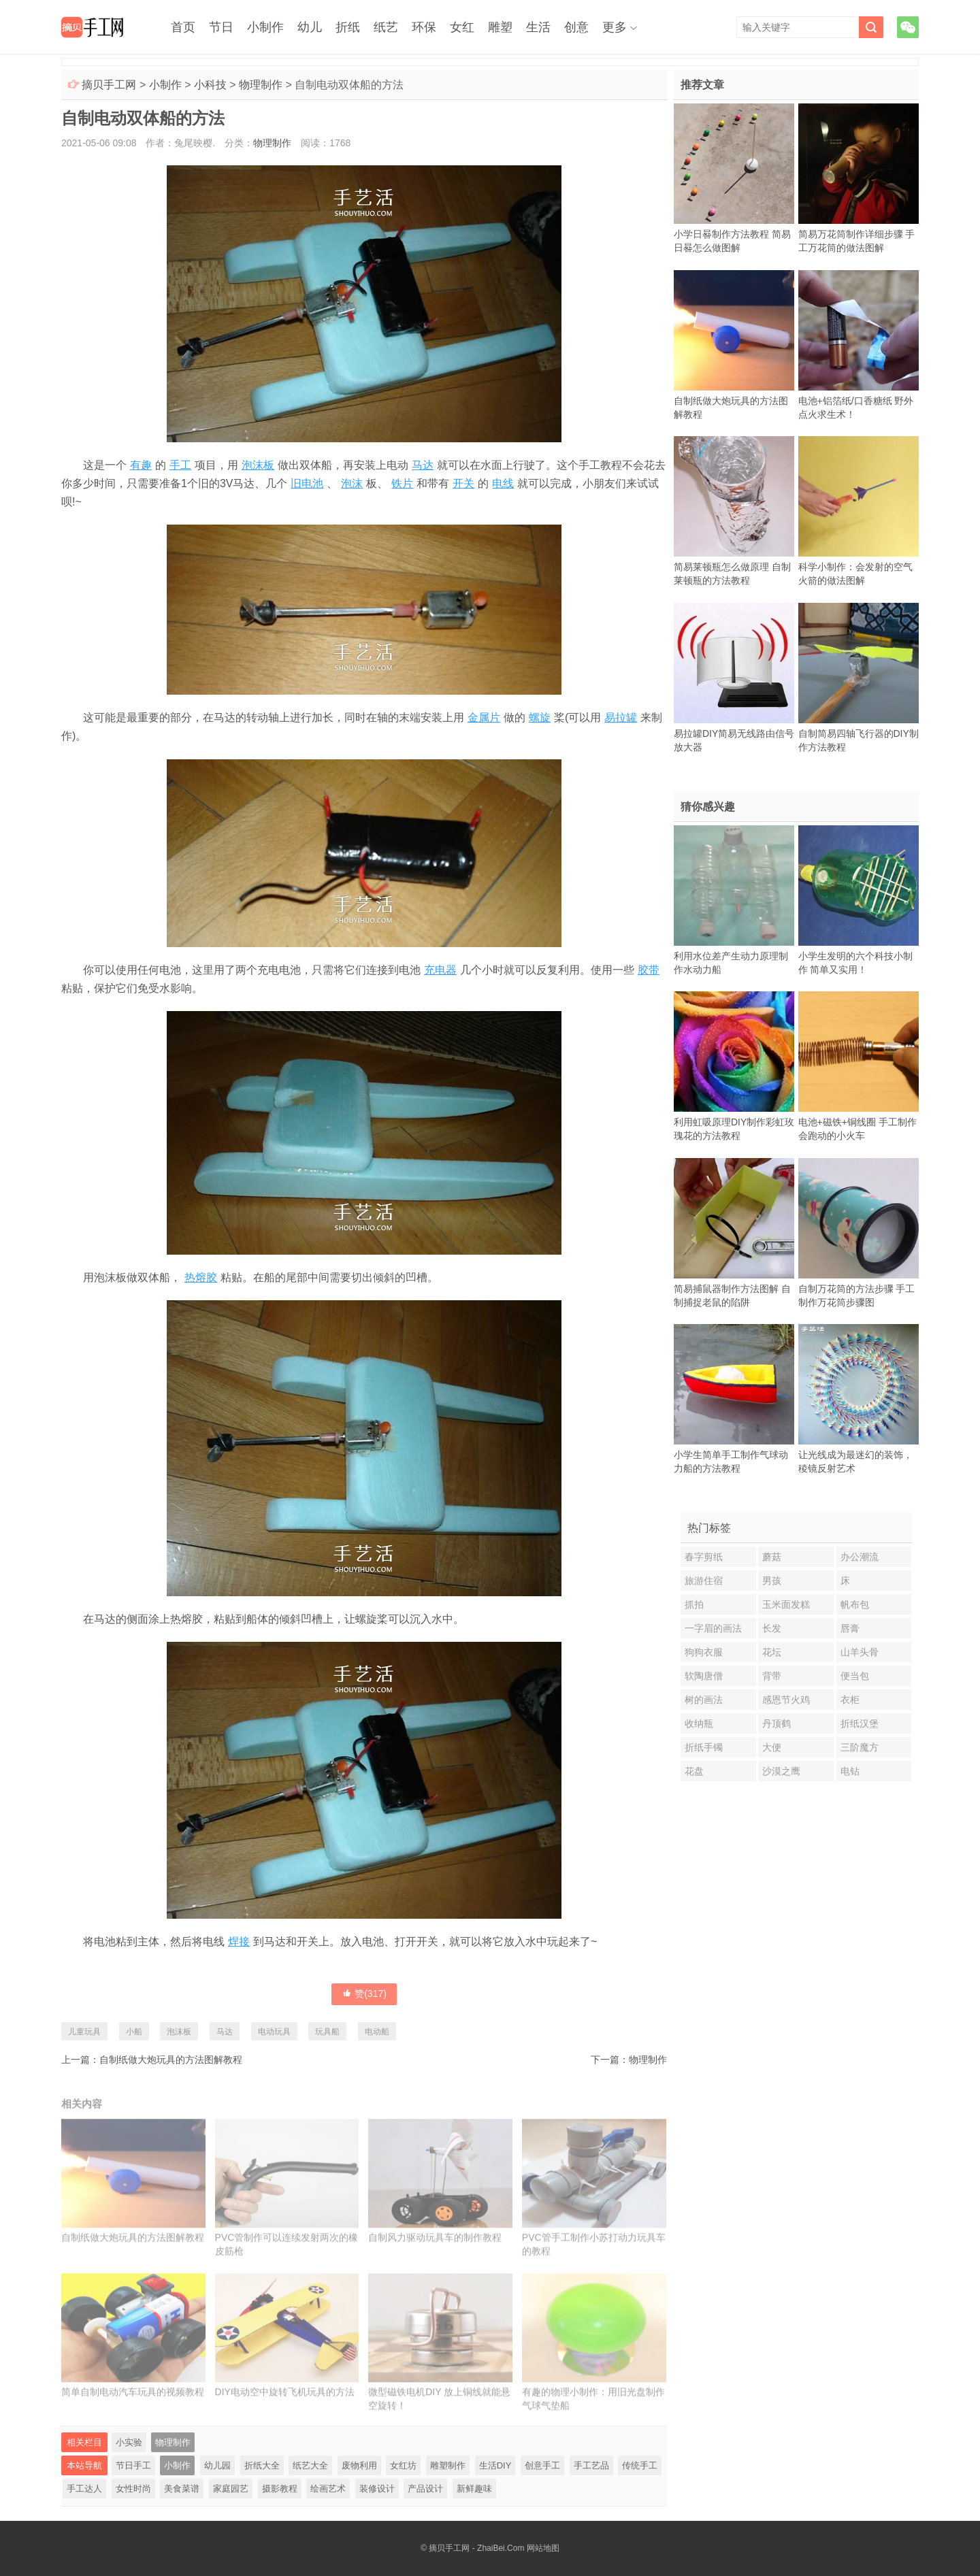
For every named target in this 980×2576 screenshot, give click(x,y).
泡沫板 (258, 465)
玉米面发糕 (786, 1604)
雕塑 (500, 27)
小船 (134, 2031)
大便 (771, 1747)
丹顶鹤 (776, 1723)
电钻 (850, 1771)
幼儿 (309, 27)
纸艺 (386, 27)
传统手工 (639, 2465)
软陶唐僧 (704, 1675)
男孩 (771, 1580)
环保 (424, 27)
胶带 (648, 970)
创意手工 (542, 2465)
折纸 (348, 27)
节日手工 (133, 2465)
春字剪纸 (704, 1556)
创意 (576, 27)
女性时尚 (133, 2488)
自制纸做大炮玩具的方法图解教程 (170, 2059)
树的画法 (704, 1699)
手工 (180, 465)
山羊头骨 (859, 1652)
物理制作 (260, 84)
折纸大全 (262, 2465)
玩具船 (327, 2031)
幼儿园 (217, 2465)
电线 (503, 483)
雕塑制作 (448, 2465)
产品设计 (425, 2488)
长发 (771, 1628)
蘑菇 (771, 1556)
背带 (771, 1675)
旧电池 (307, 483)
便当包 (854, 1675)
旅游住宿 (704, 1580)
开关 (463, 483)
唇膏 (850, 1628)
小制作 (265, 27)
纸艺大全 (310, 2465)
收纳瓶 (699, 1723)
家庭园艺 (230, 2488)
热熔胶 (200, 1277)
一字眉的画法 (713, 1628)
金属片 (484, 717)
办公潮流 (859, 1556)
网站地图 (543, 2548)
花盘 (694, 1771)
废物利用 (359, 2465)
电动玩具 (274, 2031)
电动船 (377, 2031)
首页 (183, 27)
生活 (538, 27)
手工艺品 (591, 2465)
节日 (221, 27)
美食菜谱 (181, 2488)
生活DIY (495, 2465)
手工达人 (84, 2488)
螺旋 (540, 717)
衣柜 (850, 1699)
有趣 (141, 465)
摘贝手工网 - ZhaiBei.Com (476, 2548)
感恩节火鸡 (786, 1699)
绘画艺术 (328, 2488)
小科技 (210, 84)
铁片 (402, 483)
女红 (462, 27)
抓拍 (694, 1604)
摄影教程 (279, 2488)
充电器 (440, 970)
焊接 (239, 1941)
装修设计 (377, 2488)
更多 (614, 27)
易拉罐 (620, 717)
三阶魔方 (859, 1747)
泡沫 (352, 483)
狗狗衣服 (704, 1652)
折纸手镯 (704, 1747)
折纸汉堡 (859, 1723)
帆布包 (854, 1604)
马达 (423, 465)
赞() (364, 1993)
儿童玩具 (84, 2031)
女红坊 (403, 2465)
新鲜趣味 (474, 2488)
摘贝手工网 (109, 84)
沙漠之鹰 (781, 1771)
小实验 (129, 2442)
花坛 (771, 1652)
